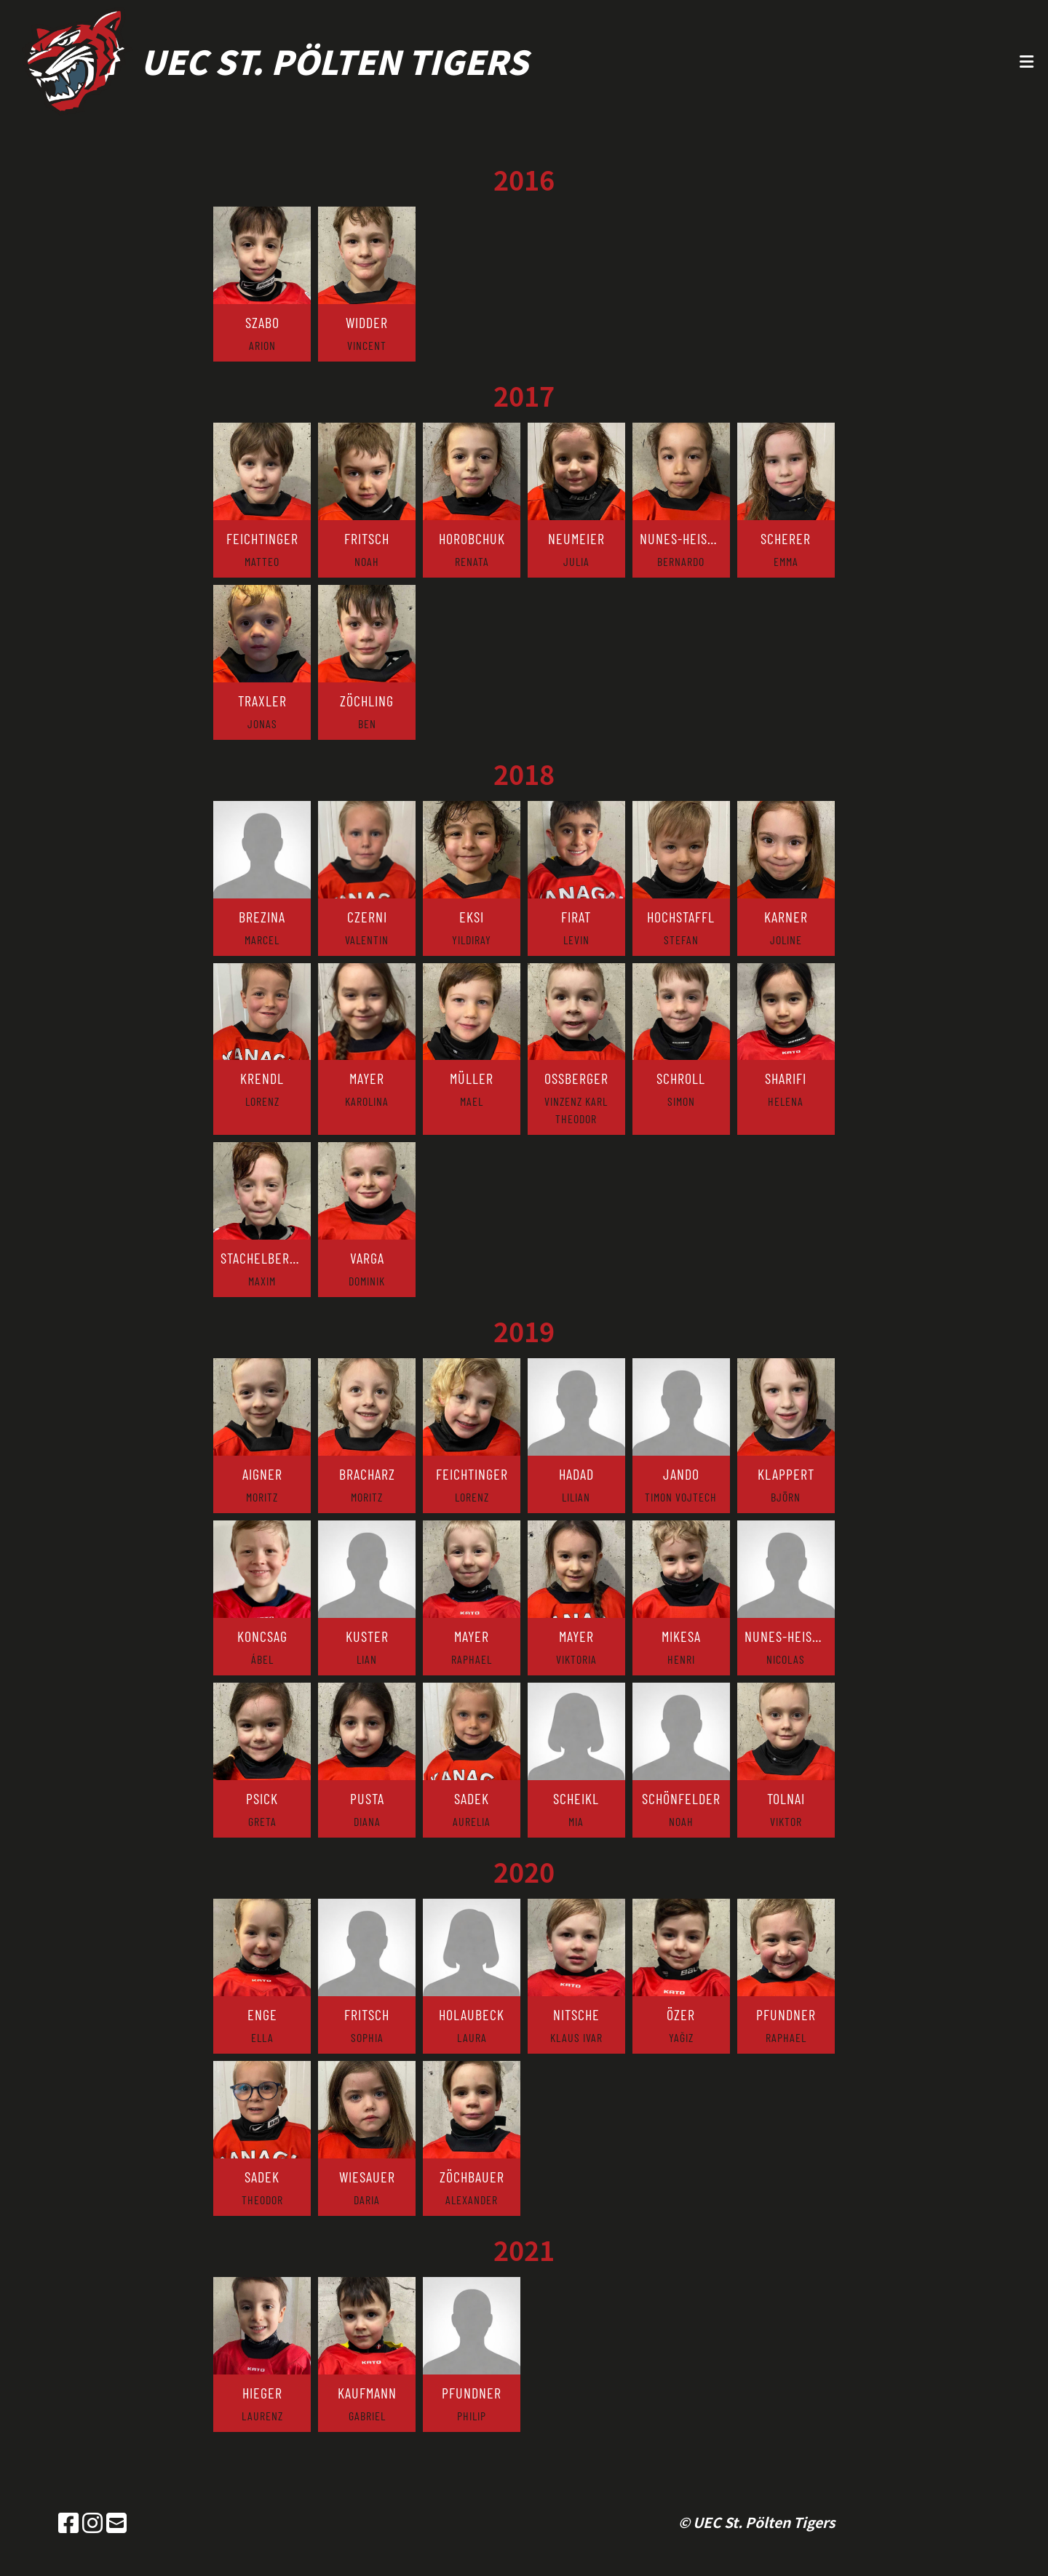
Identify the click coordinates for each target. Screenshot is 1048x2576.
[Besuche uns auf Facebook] (68, 2522)
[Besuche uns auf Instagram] (92, 2522)
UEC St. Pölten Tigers (334, 61)
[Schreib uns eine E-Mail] (116, 2522)
